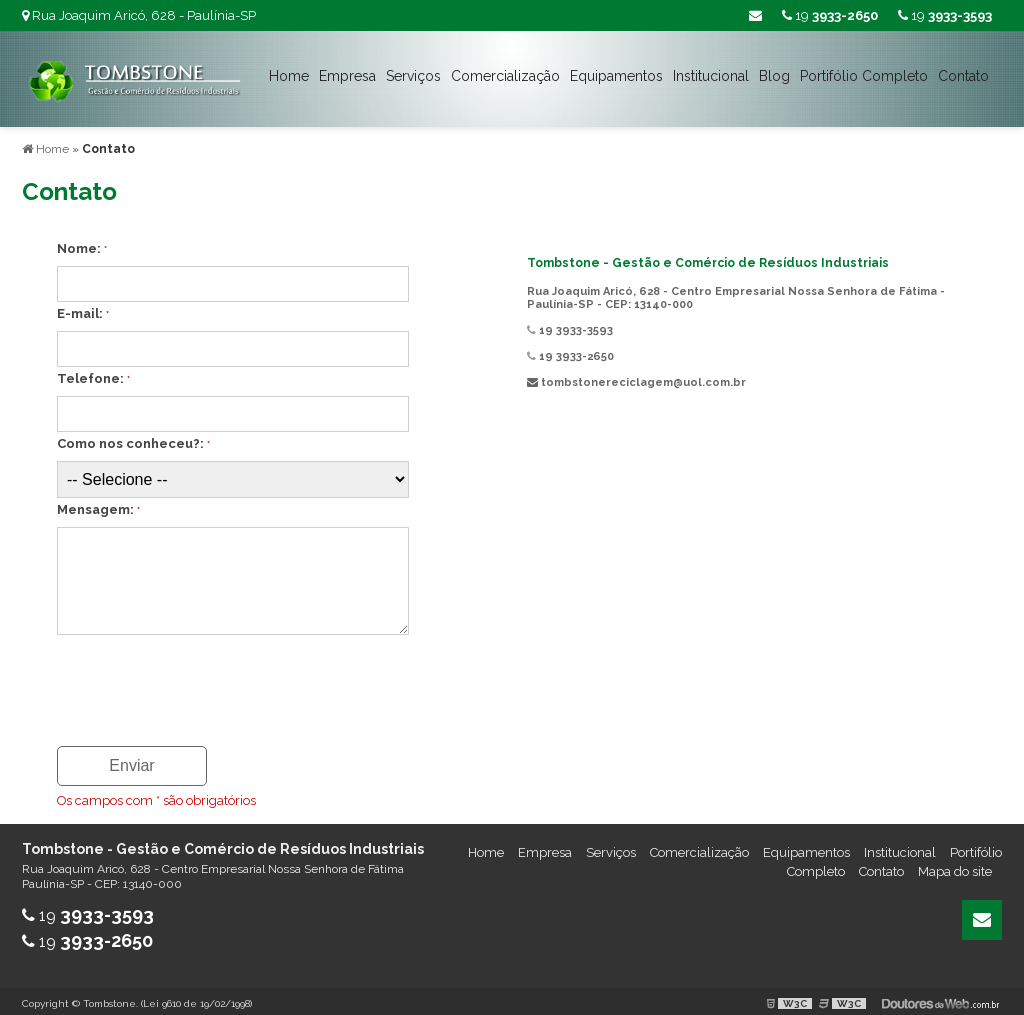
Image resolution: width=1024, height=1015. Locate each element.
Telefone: (93, 374)
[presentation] (178, 680)
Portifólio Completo (864, 76)
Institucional (711, 76)
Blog (774, 76)
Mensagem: (98, 505)
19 (945, 15)
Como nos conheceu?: (133, 439)
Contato (963, 76)
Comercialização (505, 76)
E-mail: (83, 309)
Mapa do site (955, 867)
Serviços (413, 76)
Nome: (82, 244)
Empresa (347, 76)
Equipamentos (616, 76)
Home (289, 76)
